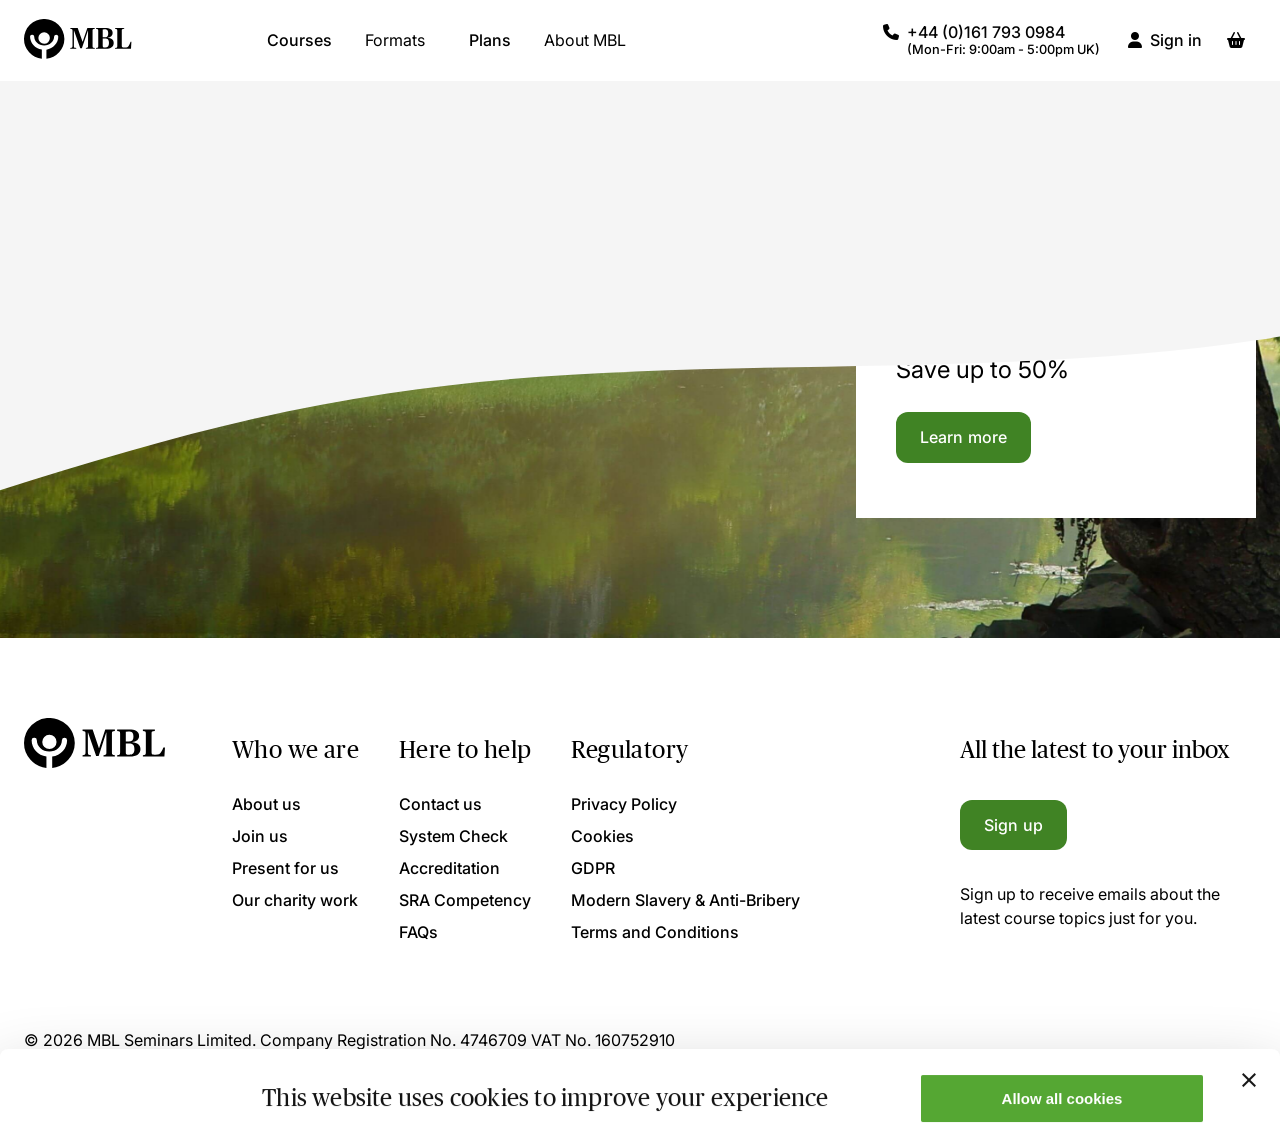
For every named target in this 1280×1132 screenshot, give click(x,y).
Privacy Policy (624, 804)
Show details (308, 1084)
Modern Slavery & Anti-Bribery (685, 900)
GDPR (593, 868)
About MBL (585, 50)
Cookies (602, 836)
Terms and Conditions (655, 932)
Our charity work (295, 900)
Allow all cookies (1062, 1023)
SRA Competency (465, 900)
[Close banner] (1249, 1005)
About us (266, 804)
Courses (299, 50)
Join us (260, 836)
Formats (395, 50)
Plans (490, 50)
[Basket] (1236, 50)
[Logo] (79, 50)
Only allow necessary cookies (1062, 1082)
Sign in (1176, 50)
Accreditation (449, 868)
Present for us (285, 868)
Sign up (1013, 825)
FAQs (418, 932)
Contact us (440, 804)
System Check (453, 836)
